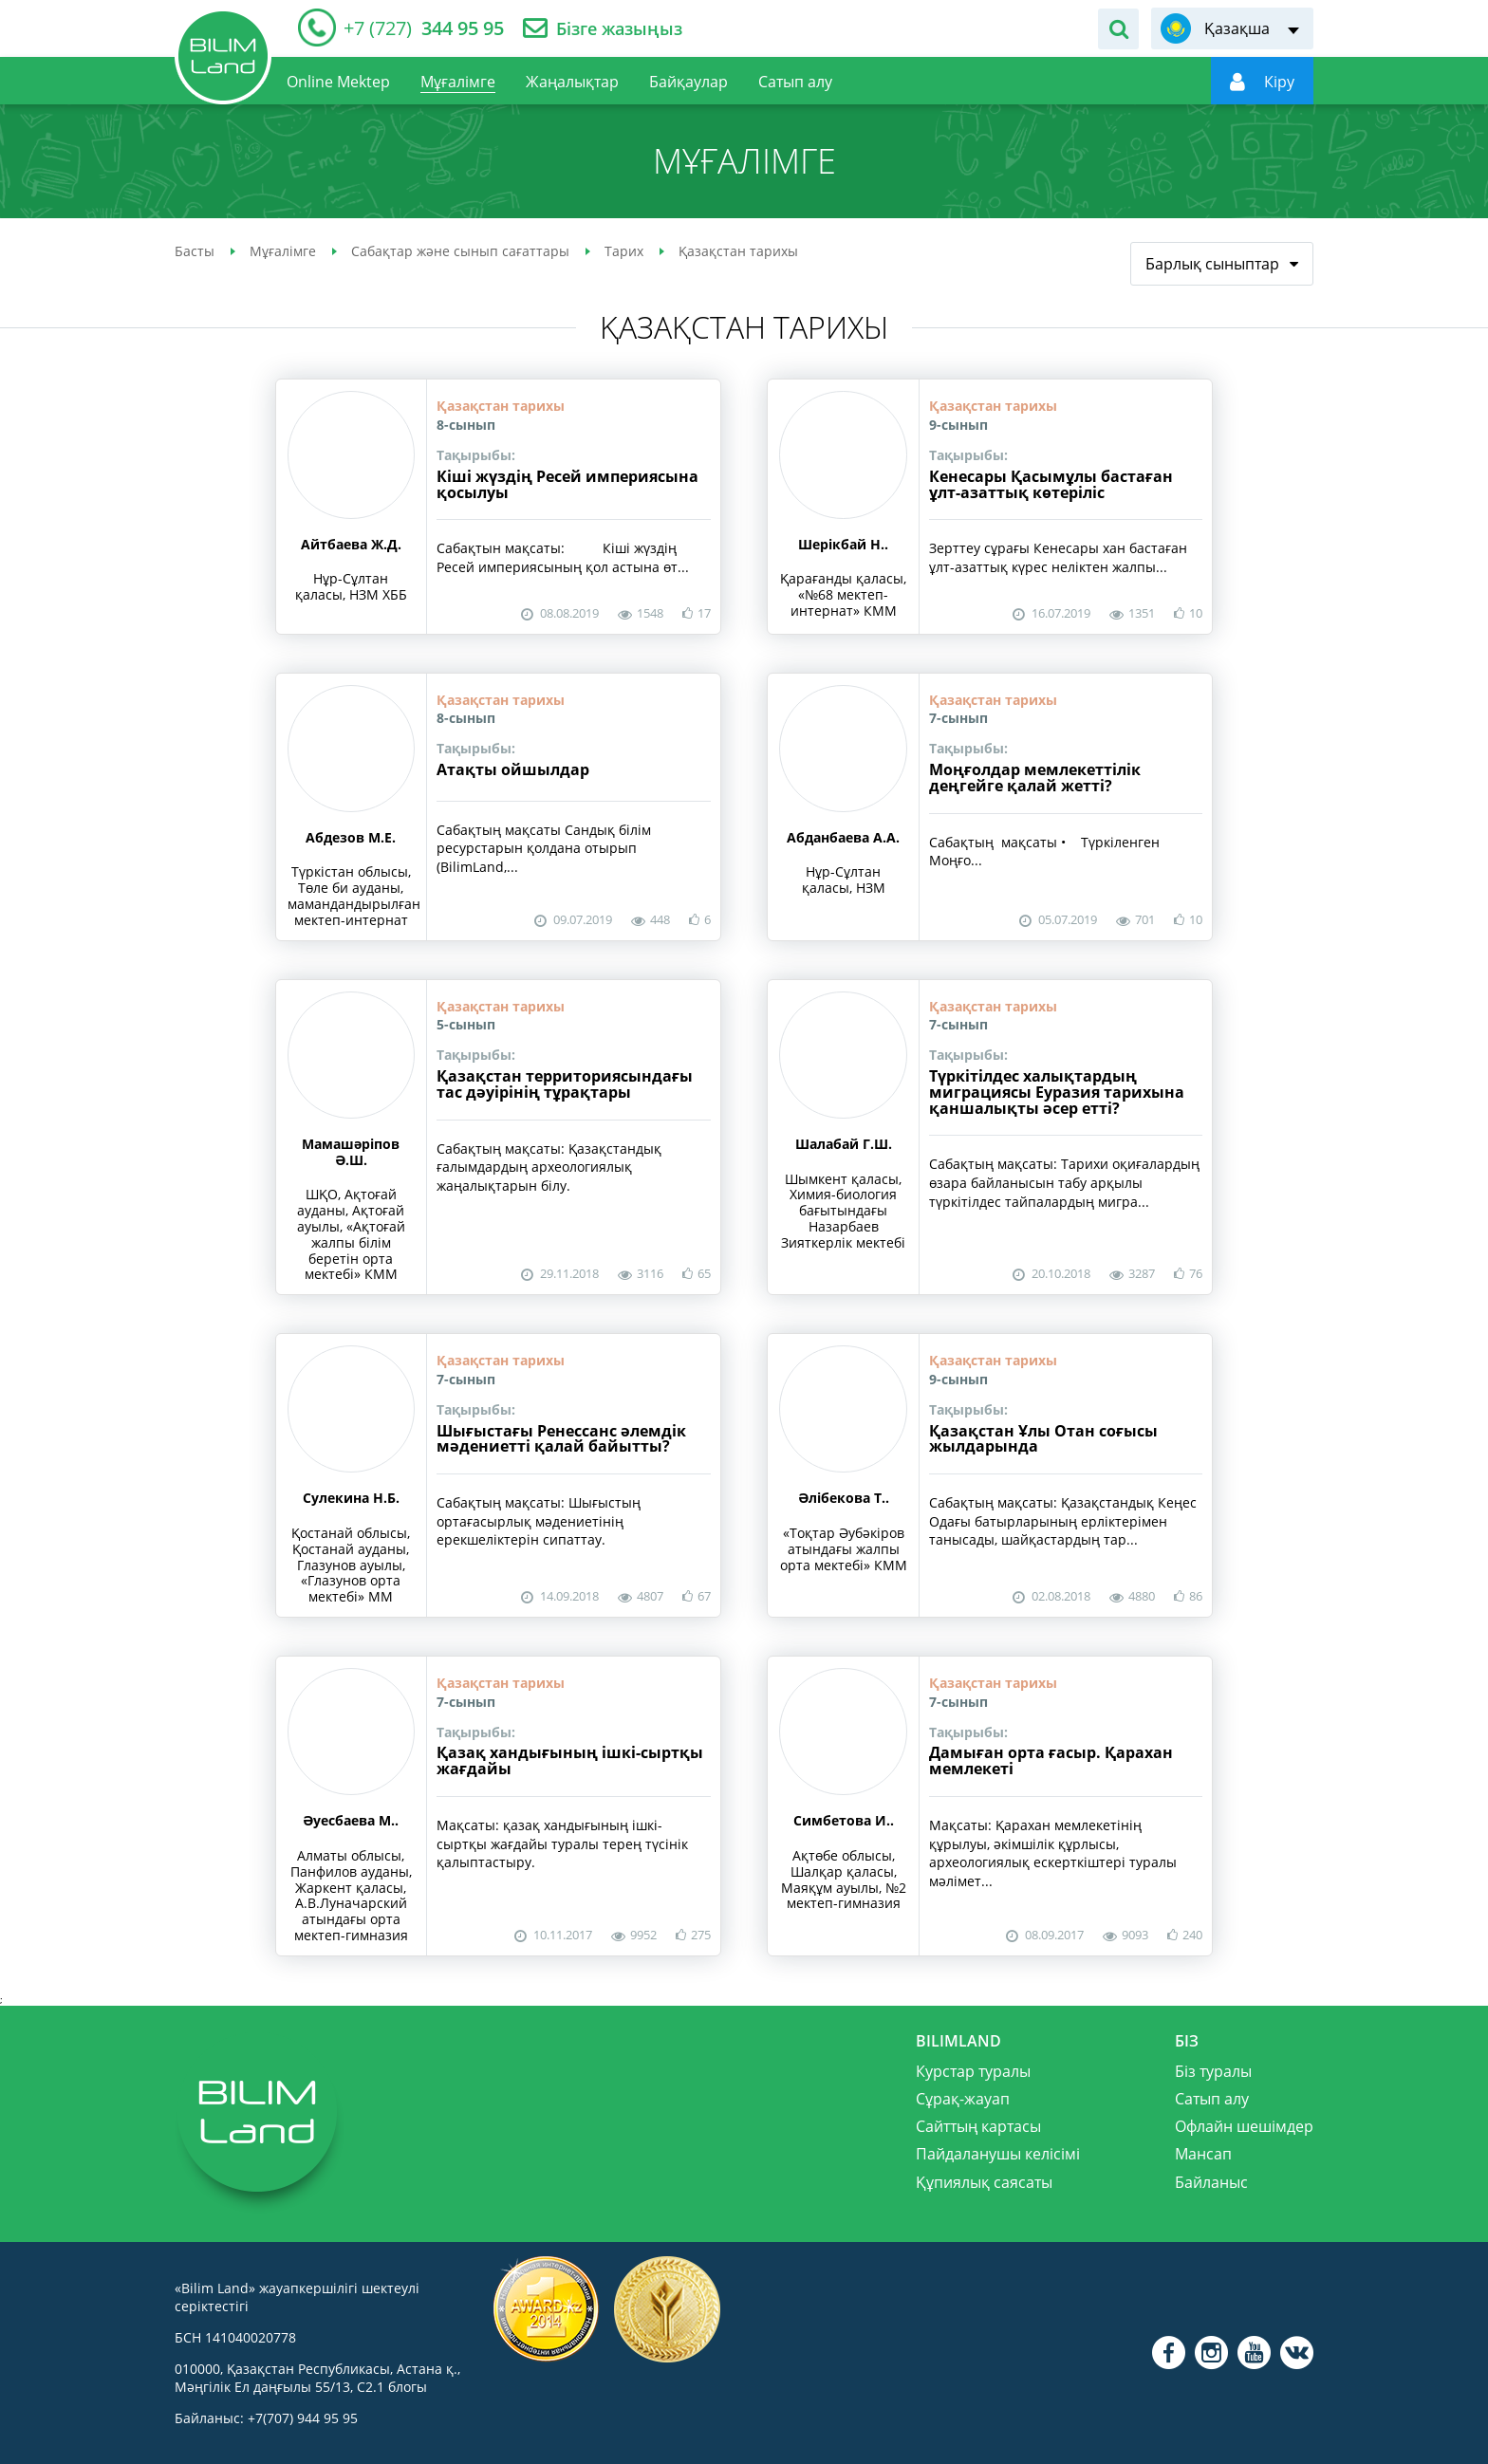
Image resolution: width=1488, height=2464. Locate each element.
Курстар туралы (973, 2071)
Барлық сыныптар (1212, 263)
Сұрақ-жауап (963, 2098)
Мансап (1203, 2153)
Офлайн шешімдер (1244, 2126)
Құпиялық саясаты (984, 2182)
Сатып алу (1212, 2098)
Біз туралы (1213, 2071)
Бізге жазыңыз (619, 29)
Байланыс (1211, 2182)
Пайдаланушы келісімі (998, 2153)
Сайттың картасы (978, 2126)
